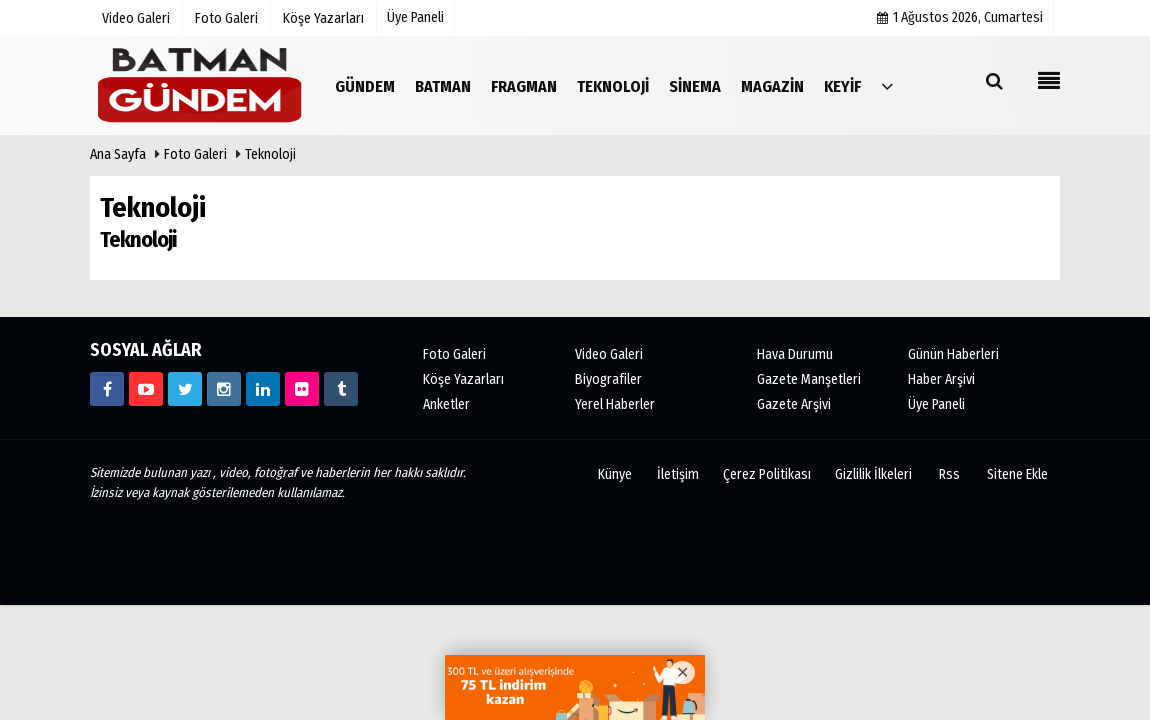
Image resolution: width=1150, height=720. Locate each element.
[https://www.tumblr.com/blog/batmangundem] (341, 389)
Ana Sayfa (118, 154)
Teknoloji (270, 154)
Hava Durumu (795, 354)
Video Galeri (609, 354)
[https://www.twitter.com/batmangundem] (185, 389)
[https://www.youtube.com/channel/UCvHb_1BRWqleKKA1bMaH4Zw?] (146, 389)
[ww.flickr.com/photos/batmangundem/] (302, 389)
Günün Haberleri (953, 354)
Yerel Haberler (615, 404)
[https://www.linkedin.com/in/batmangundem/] (263, 389)
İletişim (678, 474)
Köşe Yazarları (463, 379)
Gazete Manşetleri (809, 379)
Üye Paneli (415, 17)
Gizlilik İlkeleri (873, 474)
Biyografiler (608, 379)
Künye (615, 474)
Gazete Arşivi (794, 404)
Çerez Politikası (767, 474)
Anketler (446, 404)
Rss (949, 474)
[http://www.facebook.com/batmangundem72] (107, 389)
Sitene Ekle (1017, 474)
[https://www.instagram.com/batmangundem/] (224, 389)
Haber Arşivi (941, 379)
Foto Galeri (195, 154)
